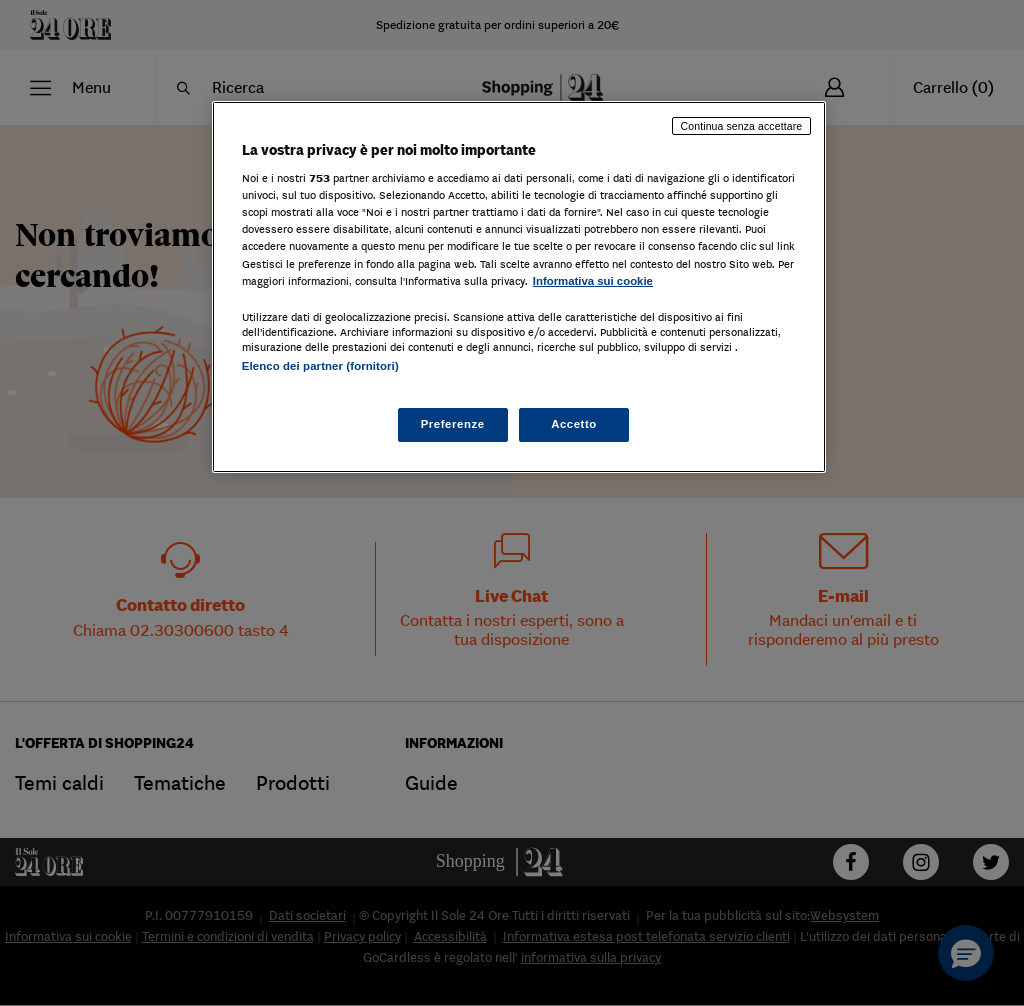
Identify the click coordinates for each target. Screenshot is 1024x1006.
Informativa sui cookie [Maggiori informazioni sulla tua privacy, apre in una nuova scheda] (593, 281)
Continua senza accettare (742, 126)
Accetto (574, 424)
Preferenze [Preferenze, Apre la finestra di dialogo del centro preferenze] (453, 424)
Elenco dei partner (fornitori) (320, 366)
